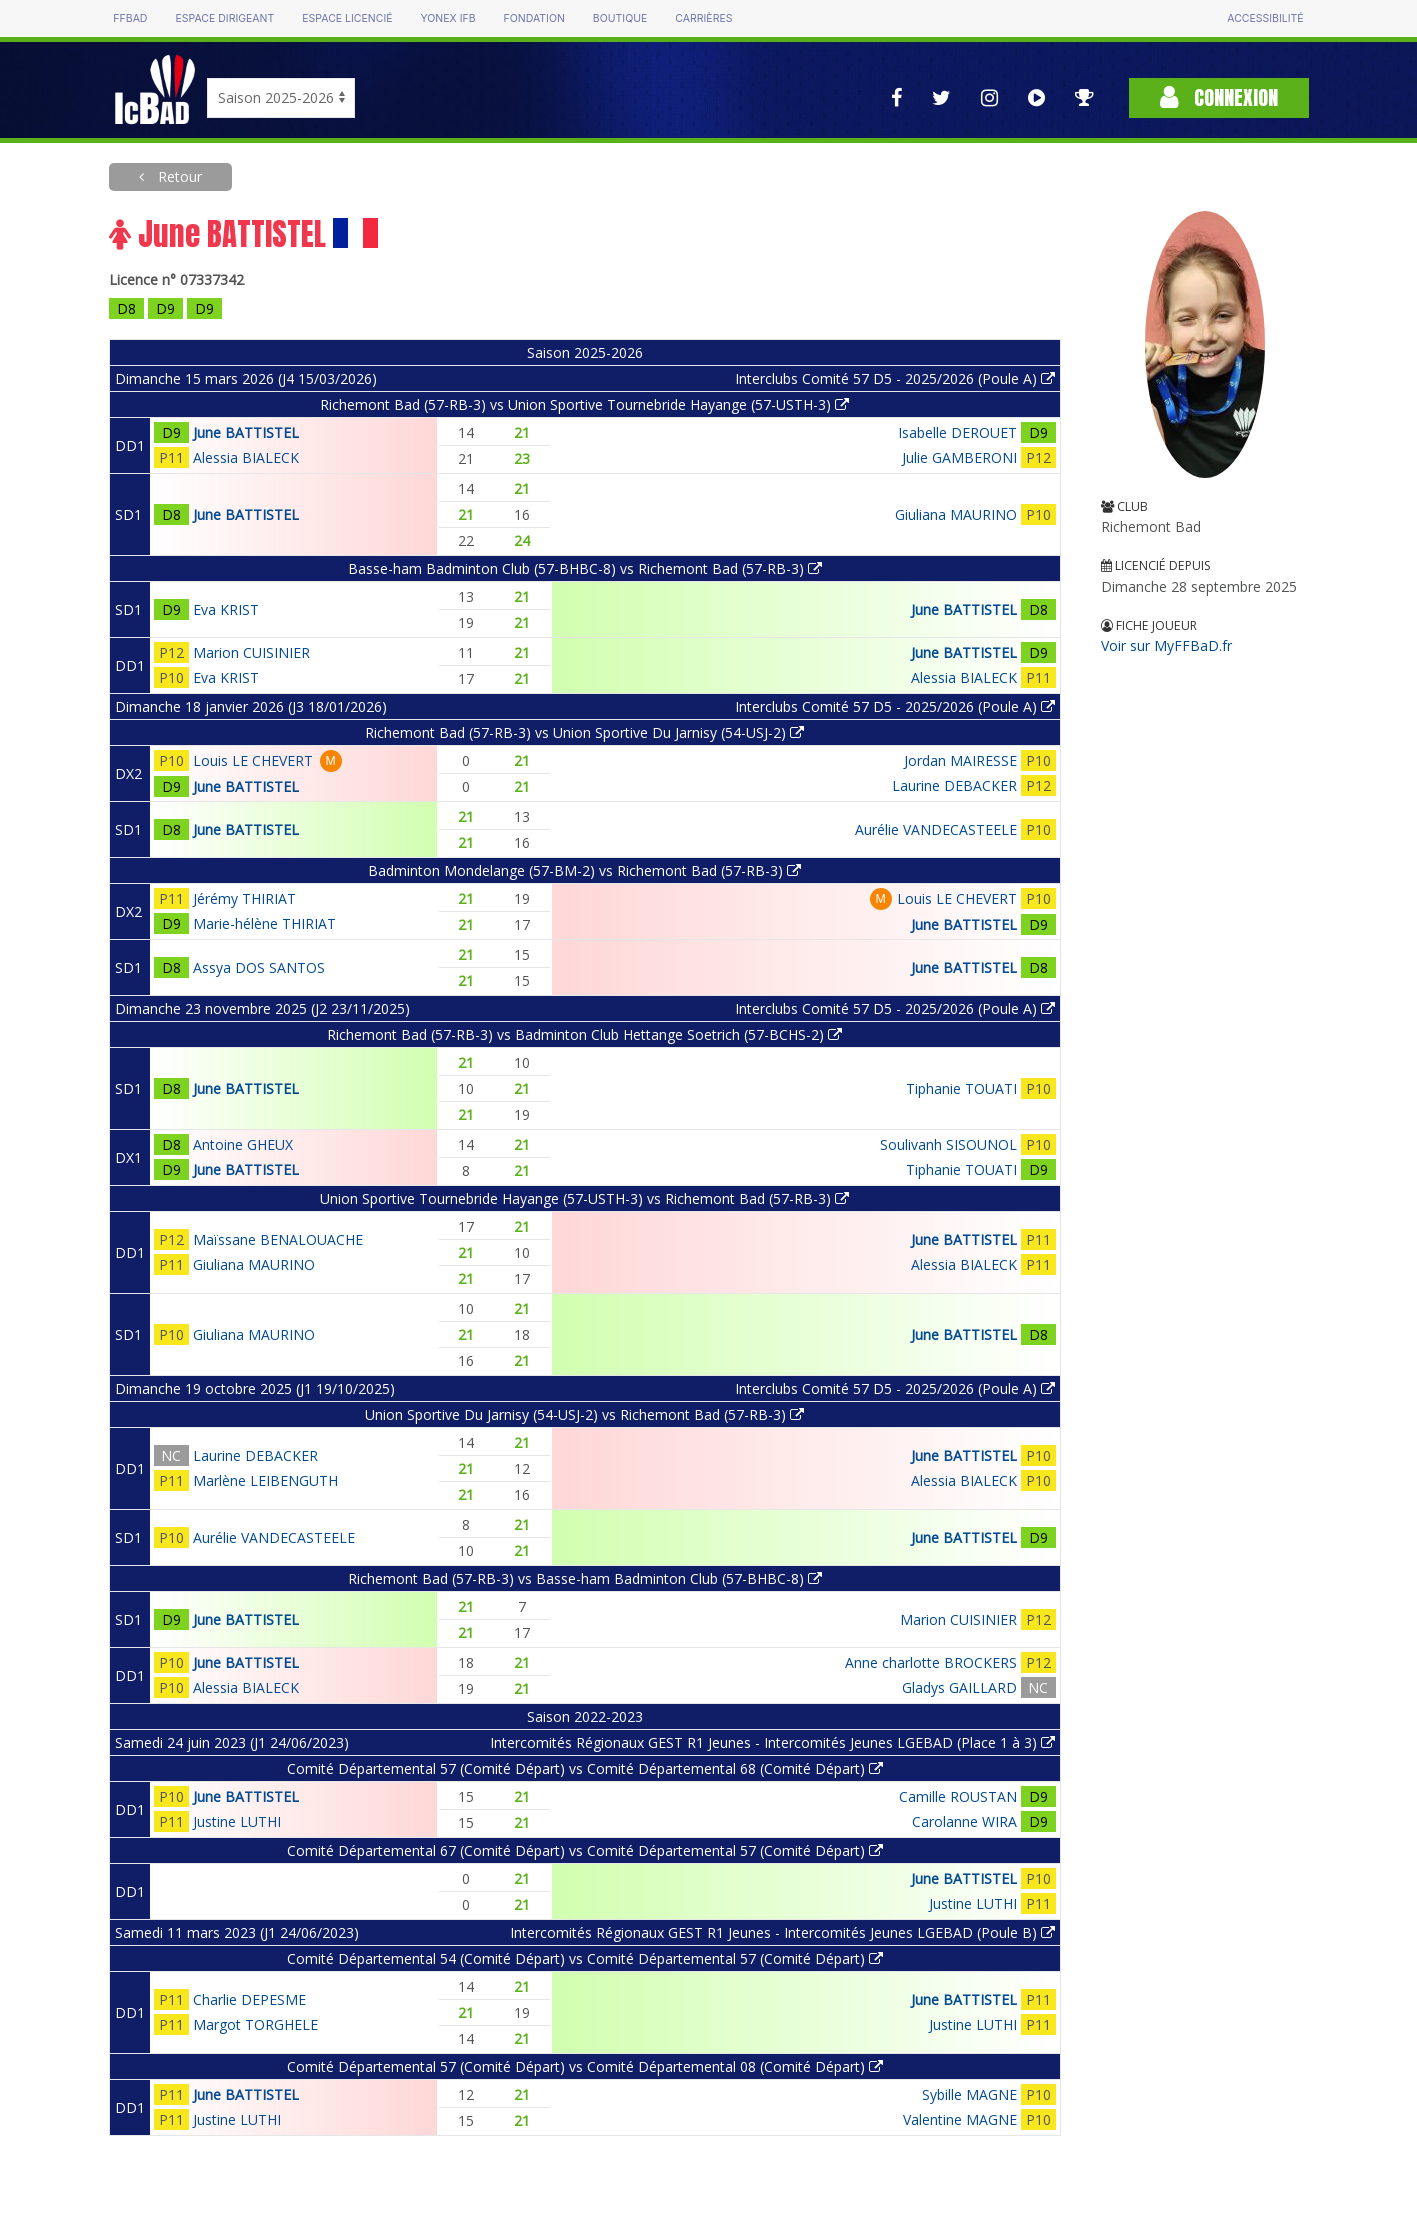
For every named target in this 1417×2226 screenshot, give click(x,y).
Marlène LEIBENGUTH (265, 1480)
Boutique (620, 18)
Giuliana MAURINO (956, 514)
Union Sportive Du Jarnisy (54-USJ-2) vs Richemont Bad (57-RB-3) (584, 1414)
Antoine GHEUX (243, 1144)
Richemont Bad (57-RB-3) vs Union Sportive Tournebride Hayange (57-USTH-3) (584, 404)
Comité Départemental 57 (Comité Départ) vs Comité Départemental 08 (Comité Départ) (585, 2066)
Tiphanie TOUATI (961, 1088)
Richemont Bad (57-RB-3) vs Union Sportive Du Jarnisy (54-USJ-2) (584, 732)
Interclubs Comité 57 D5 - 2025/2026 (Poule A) (895, 378)
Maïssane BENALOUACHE (278, 1239)
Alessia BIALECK (246, 457)
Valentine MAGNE (960, 2119)
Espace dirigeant (224, 18)
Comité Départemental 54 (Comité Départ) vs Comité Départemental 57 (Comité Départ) (585, 1958)
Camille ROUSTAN (958, 1796)
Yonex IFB (448, 18)
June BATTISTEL (246, 432)
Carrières (703, 18)
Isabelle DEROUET (957, 432)
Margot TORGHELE (255, 2024)
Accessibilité (1265, 18)
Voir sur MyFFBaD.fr (1166, 645)
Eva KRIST (226, 609)
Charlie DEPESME (249, 1999)
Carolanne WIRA (964, 1821)
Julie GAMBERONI (959, 457)
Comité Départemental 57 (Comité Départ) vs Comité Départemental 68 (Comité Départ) (585, 1768)
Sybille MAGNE (969, 2094)
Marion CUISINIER (251, 652)
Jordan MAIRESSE (960, 760)
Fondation (534, 18)
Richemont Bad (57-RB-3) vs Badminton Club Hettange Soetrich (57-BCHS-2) (584, 1034)
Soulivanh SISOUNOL (948, 1144)
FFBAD (130, 18)
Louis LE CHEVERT (253, 760)
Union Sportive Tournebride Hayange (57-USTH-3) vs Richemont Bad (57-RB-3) (584, 1198)
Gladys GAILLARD (959, 1687)
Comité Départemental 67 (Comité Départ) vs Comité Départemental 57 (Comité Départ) (585, 1850)
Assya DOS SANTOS (259, 967)
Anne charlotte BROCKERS (931, 1662)
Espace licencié (347, 18)
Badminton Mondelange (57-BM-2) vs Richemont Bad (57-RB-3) (584, 870)
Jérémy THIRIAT (244, 898)
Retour (178, 176)
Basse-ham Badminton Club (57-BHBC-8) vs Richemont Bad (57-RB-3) (585, 568)
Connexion (1219, 97)
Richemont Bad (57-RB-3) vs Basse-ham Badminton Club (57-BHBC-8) (585, 1578)
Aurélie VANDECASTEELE (936, 829)
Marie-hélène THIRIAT (264, 923)
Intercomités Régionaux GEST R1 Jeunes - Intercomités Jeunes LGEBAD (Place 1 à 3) (772, 1742)
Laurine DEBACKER (954, 785)
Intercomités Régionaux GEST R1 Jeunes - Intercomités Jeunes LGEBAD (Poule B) (782, 1932)
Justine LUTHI (237, 1821)
